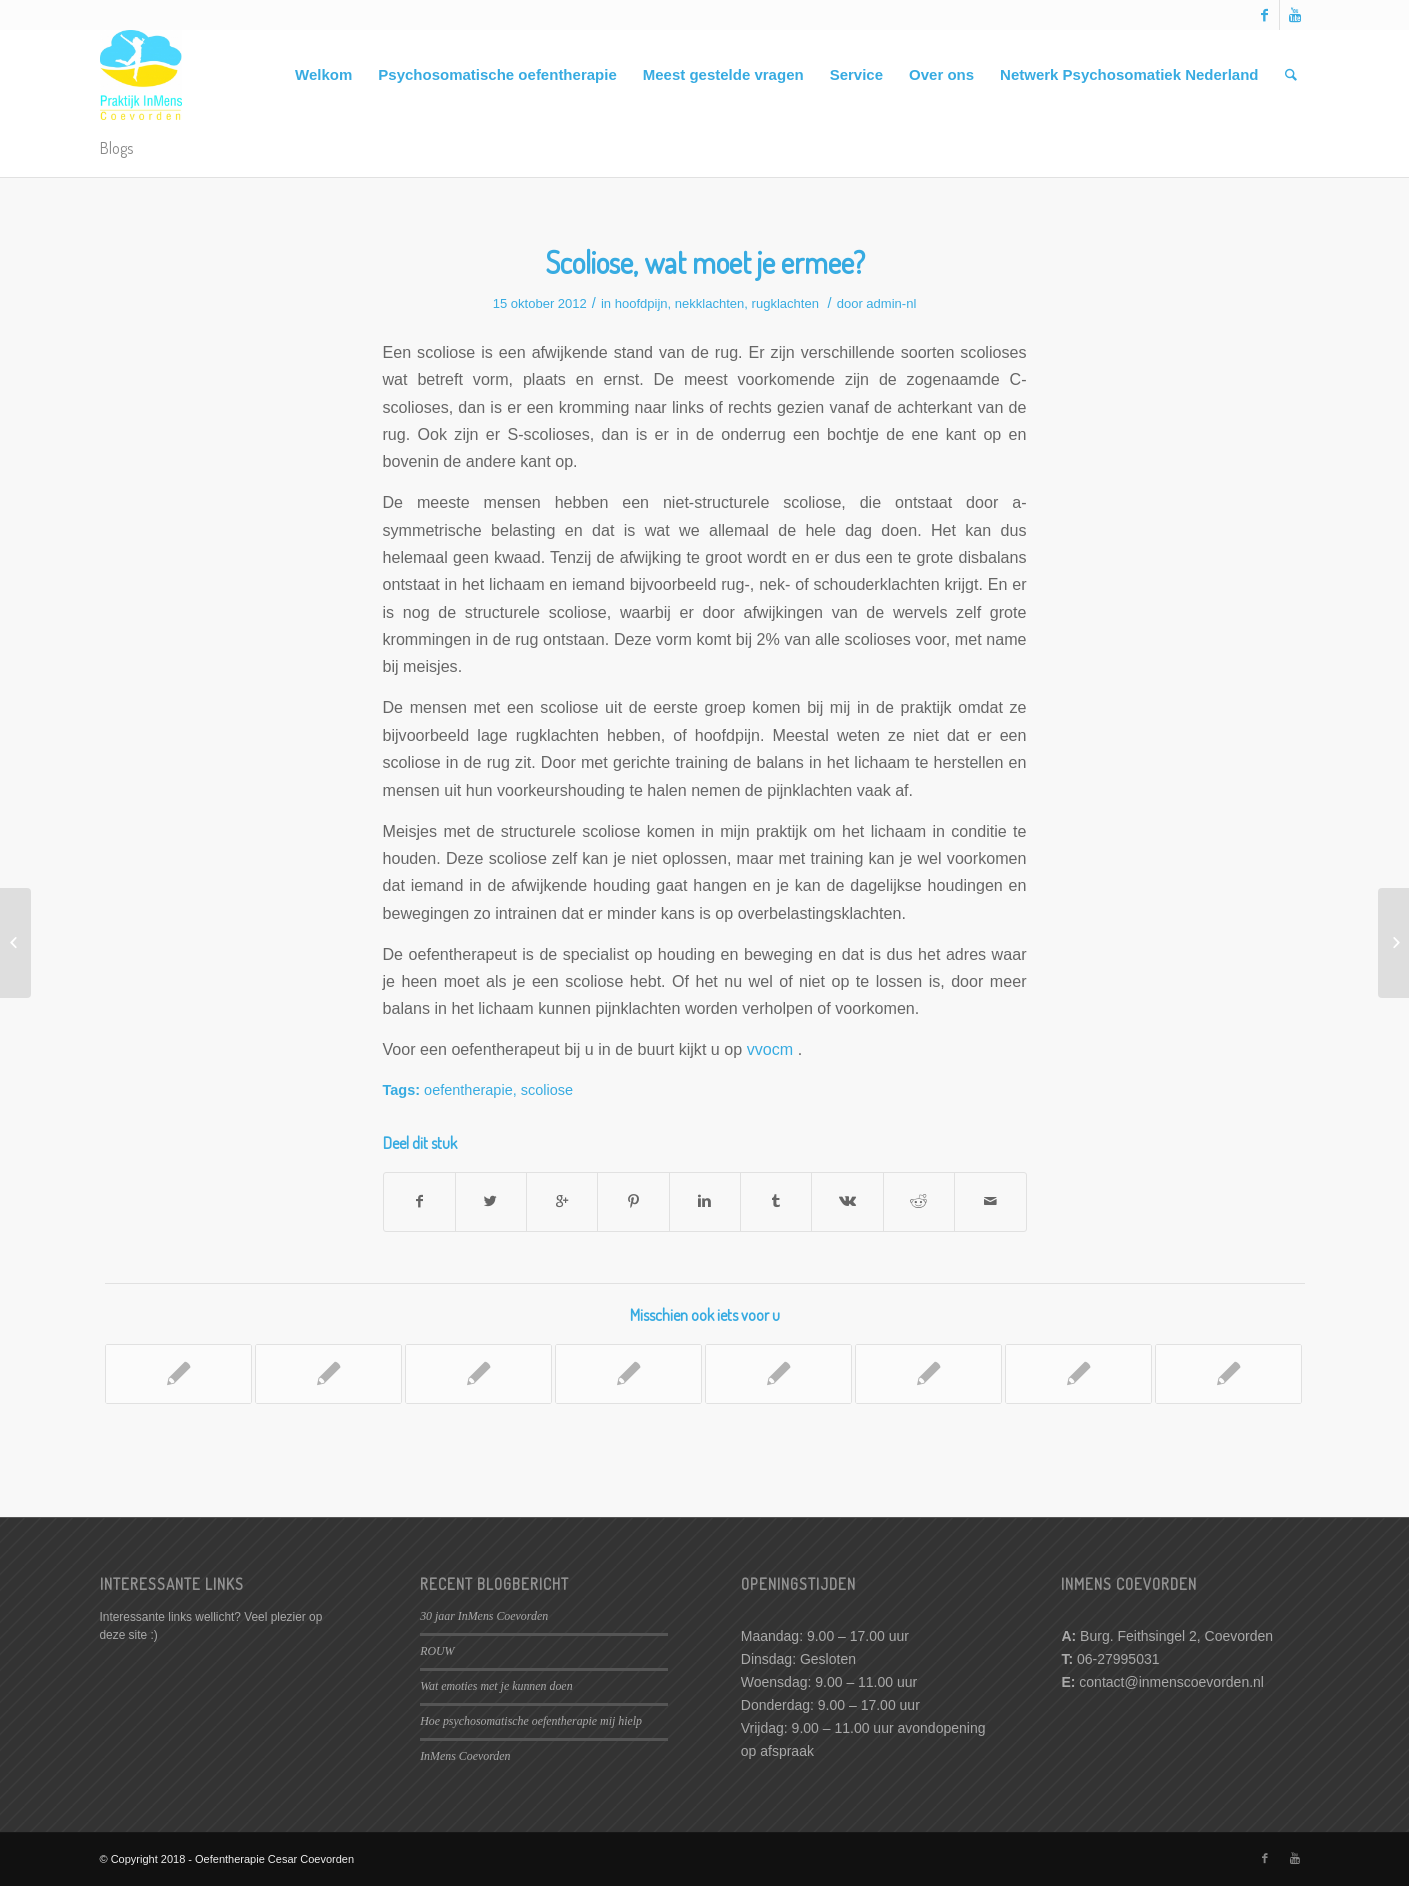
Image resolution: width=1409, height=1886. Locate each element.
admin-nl (891, 303)
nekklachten (710, 303)
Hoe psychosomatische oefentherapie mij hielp (531, 1721)
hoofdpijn (641, 303)
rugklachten (785, 303)
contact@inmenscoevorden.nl (1171, 1682)
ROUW (437, 1651)
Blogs (116, 148)
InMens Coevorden (465, 1756)
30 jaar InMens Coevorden (484, 1616)
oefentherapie (468, 1090)
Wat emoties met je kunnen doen (496, 1686)
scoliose (547, 1090)
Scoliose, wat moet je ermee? (705, 262)
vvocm (770, 1049)
